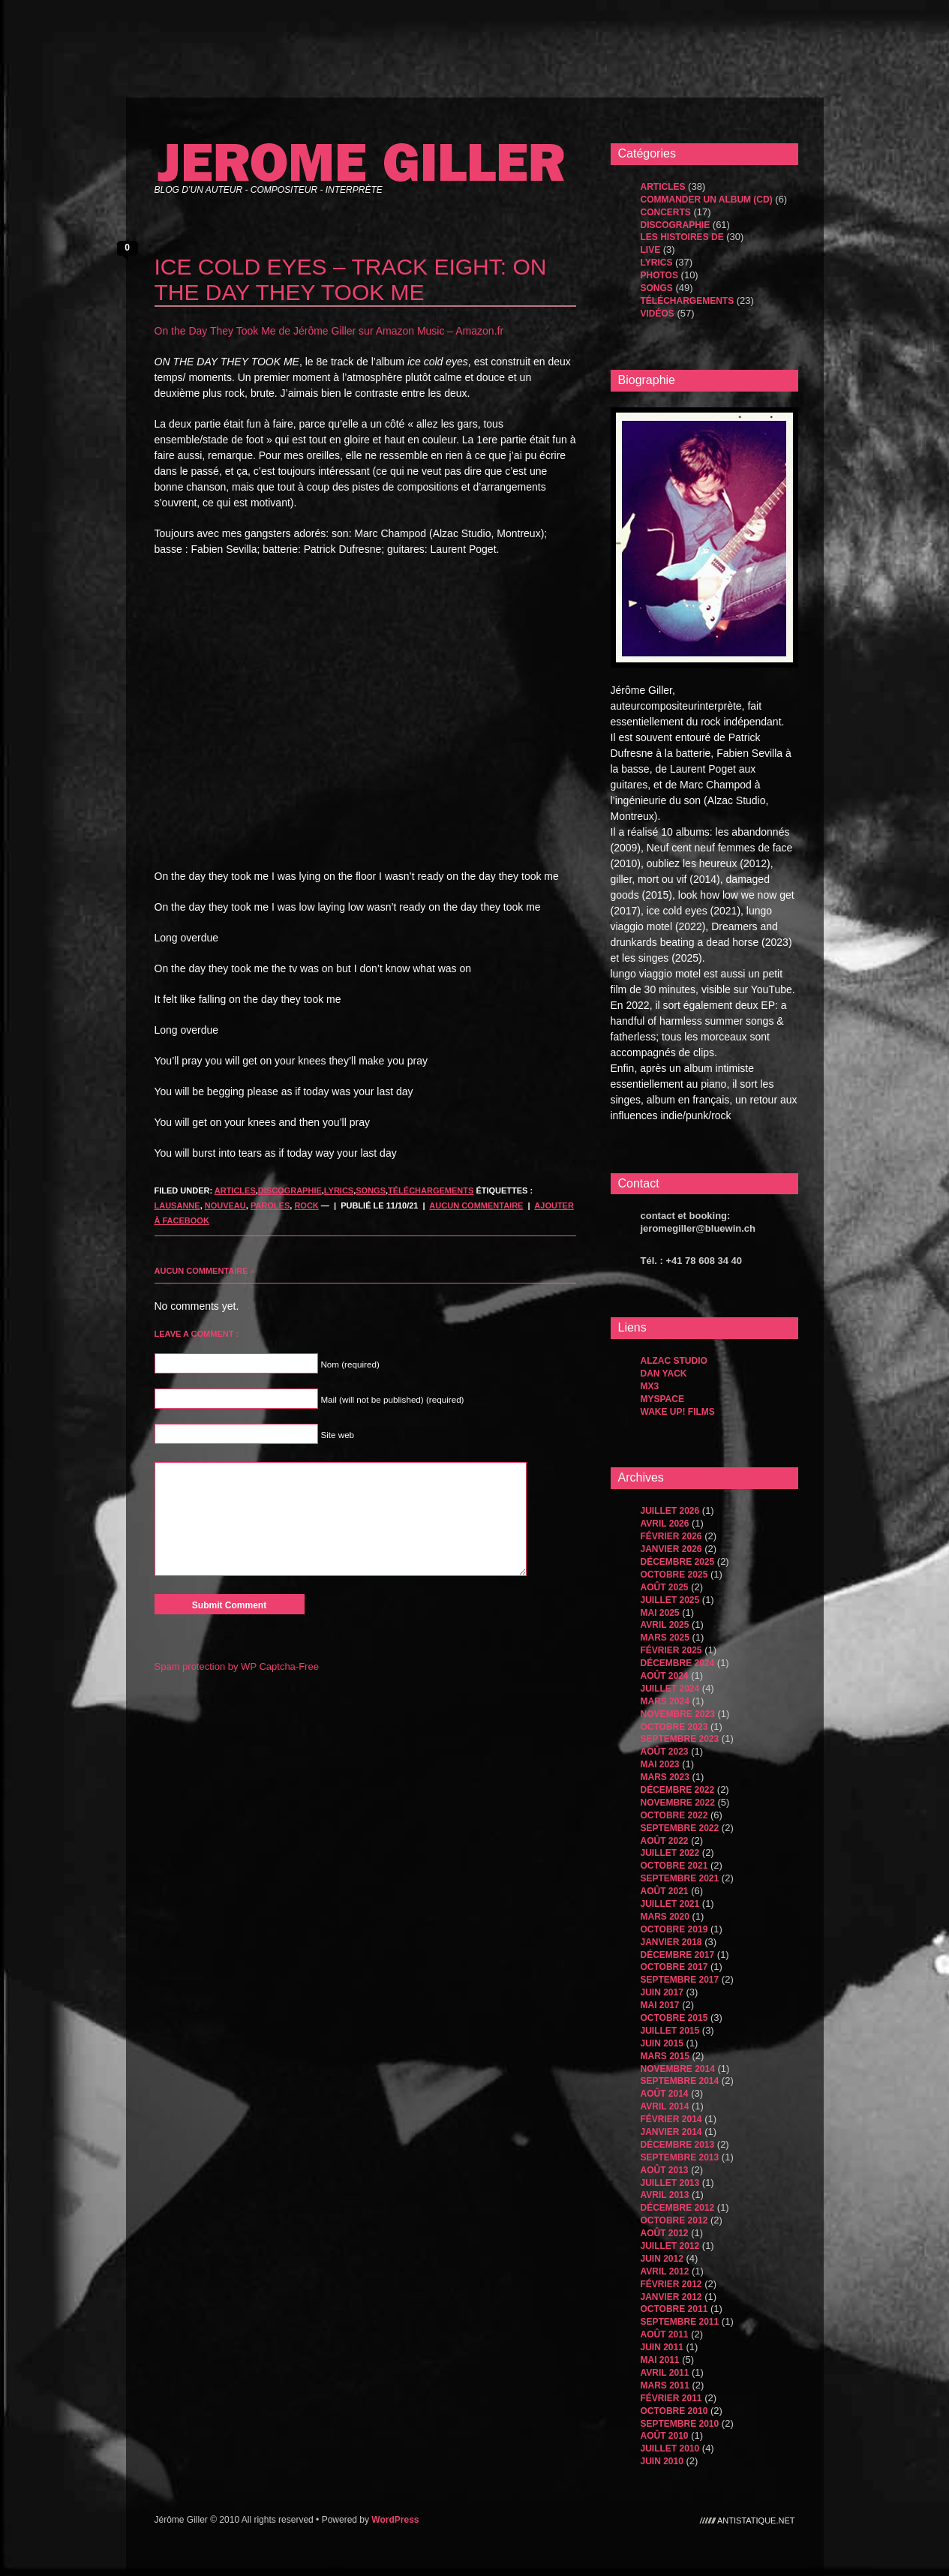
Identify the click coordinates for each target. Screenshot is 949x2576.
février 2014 (671, 2119)
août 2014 (665, 2093)
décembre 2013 (678, 2144)
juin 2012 (662, 2258)
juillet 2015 (670, 2030)
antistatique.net (756, 2519)
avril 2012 (665, 2271)
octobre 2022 (674, 1815)
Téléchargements (430, 1190)
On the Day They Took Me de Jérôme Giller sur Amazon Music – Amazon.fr (329, 331)
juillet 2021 (670, 1904)
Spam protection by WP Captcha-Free (237, 1666)
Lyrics (338, 1190)
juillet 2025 (670, 1600)
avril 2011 (665, 2372)
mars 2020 (665, 1916)
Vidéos (657, 313)
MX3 (650, 1386)
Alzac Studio (674, 1361)
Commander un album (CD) (707, 199)
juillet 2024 (670, 1688)
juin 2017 (662, 1992)
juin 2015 (662, 2043)
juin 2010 (662, 2461)
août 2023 (665, 1751)
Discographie (290, 1190)
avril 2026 (665, 1523)
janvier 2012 (671, 2297)
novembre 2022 (678, 1802)
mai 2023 (660, 1764)
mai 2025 (660, 1613)
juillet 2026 (670, 1511)
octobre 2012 (674, 2220)
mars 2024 (665, 1701)
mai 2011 (660, 2360)
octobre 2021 (674, 1865)
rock (306, 1205)
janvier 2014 (671, 2132)
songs (371, 1190)
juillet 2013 (670, 2183)
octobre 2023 (674, 1727)
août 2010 (665, 2435)
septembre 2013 (680, 2157)
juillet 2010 (670, 2448)
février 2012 (671, 2284)
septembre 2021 (680, 1878)
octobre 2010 (674, 2411)
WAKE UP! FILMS (678, 1412)
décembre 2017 (678, 1955)
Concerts (666, 212)
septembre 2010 (680, 2423)
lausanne (177, 1205)
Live (651, 250)
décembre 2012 (678, 2207)
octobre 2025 (674, 1574)
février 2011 (671, 2398)
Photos (659, 275)
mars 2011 (665, 2385)
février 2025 (671, 1650)
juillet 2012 (670, 2246)
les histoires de (682, 237)
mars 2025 (665, 1637)
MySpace (662, 1399)
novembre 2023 (678, 1714)
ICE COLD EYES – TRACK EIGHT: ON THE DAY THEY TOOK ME (351, 279)
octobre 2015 (674, 2018)
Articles (235, 1190)
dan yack (664, 1373)
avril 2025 (665, 1625)
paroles (270, 1205)
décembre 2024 (678, 1663)
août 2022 (665, 1841)
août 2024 (665, 1676)
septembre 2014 (680, 2081)
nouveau (225, 1205)
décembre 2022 (678, 1790)
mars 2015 (665, 2056)
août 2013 (665, 2170)
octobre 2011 (674, 2309)
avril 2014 (665, 2106)
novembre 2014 (678, 2069)
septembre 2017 (680, 1979)
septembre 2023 (680, 1739)
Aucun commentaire (476, 1205)
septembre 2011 (680, 2321)
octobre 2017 (674, 1967)
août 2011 (665, 2334)
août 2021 (665, 1891)
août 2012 (665, 2233)
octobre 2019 (674, 1929)
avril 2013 (665, 2195)
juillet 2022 (670, 1853)
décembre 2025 (678, 1562)
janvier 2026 (671, 1549)
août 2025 (665, 1587)
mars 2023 (665, 1777)
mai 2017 (660, 2005)
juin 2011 (662, 2347)
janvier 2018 (671, 1942)
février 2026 (671, 1536)
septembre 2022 (680, 1828)
